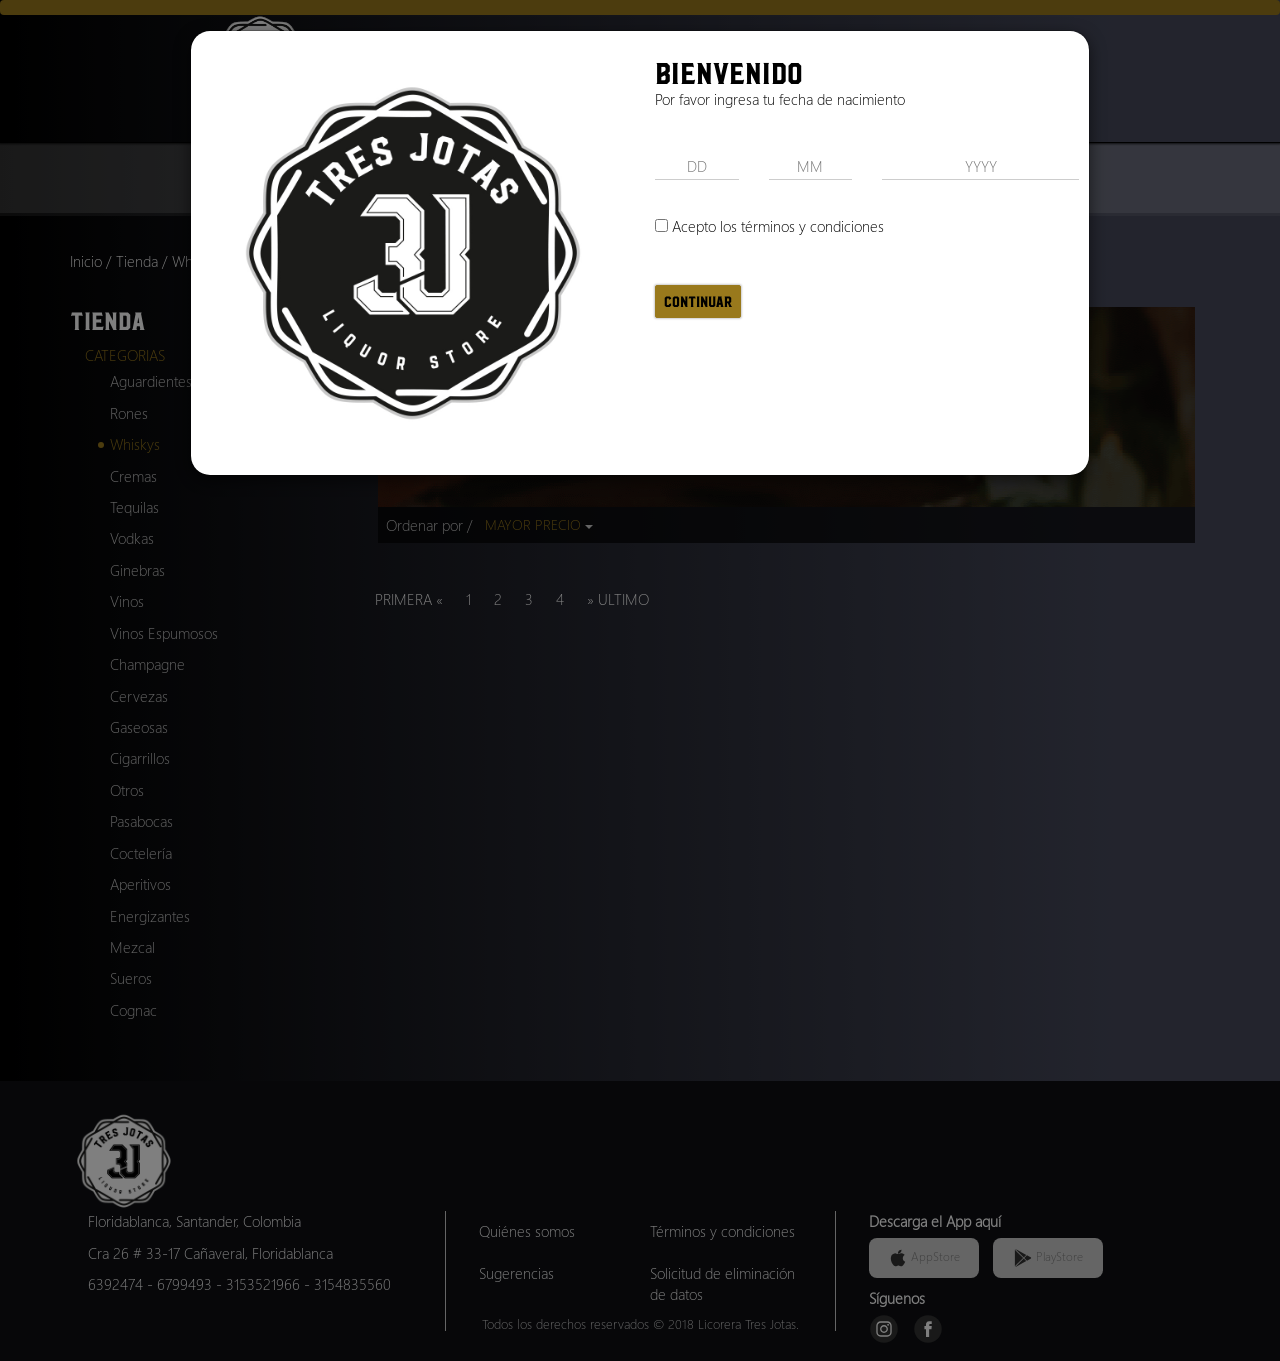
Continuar (698, 301)
